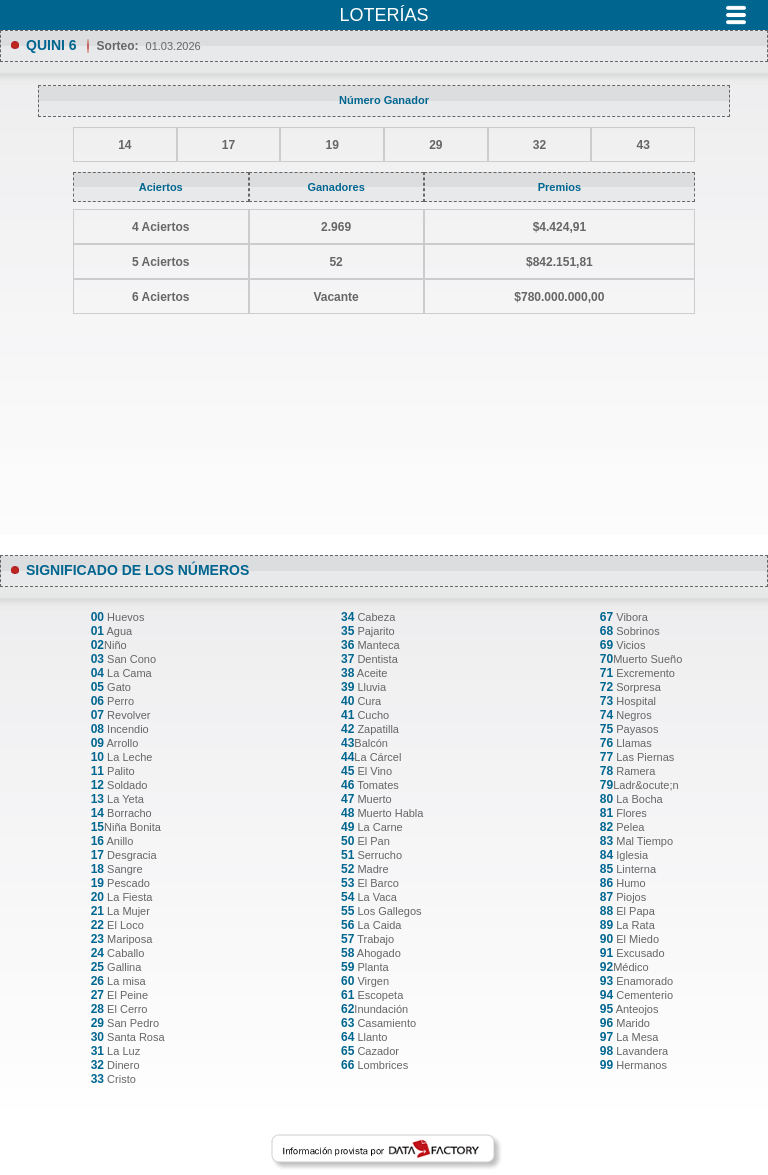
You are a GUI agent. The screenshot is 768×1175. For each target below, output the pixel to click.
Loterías (383, 15)
